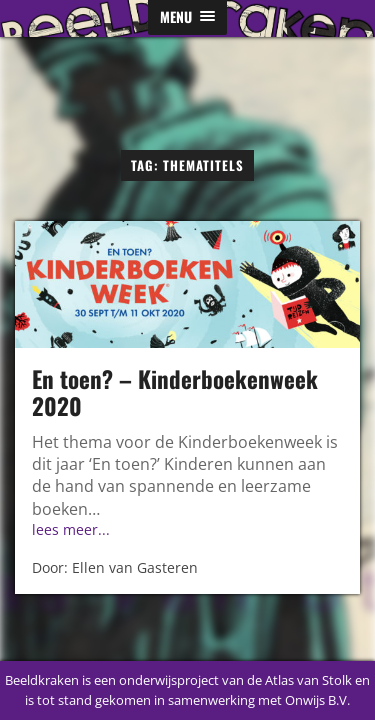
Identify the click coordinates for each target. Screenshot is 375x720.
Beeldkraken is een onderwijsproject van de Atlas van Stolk (178, 680)
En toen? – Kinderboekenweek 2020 (175, 393)
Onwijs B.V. (317, 700)
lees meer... (71, 529)
